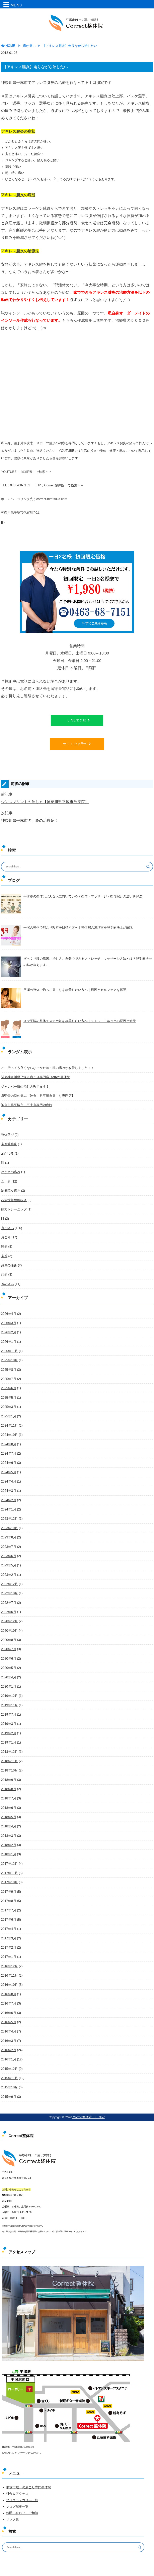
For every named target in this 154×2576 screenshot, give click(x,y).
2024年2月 (8, 1500)
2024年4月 (8, 1481)
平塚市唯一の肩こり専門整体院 (28, 2487)
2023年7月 (8, 1546)
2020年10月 (9, 1630)
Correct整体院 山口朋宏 (88, 2117)
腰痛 (4, 1246)
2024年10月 (9, 1434)
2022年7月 (8, 1602)
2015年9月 (8, 2096)
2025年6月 (8, 1388)
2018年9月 (8, 1780)
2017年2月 (8, 1947)
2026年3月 (8, 1323)
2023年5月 (8, 1565)
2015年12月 (9, 2068)
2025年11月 (9, 1351)
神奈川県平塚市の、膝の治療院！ (29, 820)
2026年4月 (8, 1313)
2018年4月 (8, 1826)
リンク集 (12, 2519)
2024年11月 (9, 1425)
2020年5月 (8, 1668)
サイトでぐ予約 (77, 744)
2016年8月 (8, 1994)
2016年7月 (8, 2003)
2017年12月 (9, 1863)
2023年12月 (9, 1518)
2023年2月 (8, 1574)
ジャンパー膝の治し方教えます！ (25, 1086)
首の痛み (7, 1284)
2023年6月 (8, 1556)
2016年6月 (8, 2013)
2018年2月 (8, 1845)
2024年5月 (8, 1472)
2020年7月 (8, 1649)
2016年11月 (9, 1975)
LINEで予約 (77, 720)
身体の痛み (9, 1265)
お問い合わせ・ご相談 (22, 2513)
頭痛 (4, 1274)
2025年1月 (8, 1416)
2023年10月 (9, 1528)
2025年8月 (8, 1369)
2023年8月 (8, 1537)
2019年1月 (8, 1742)
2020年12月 (9, 1621)
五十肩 (6, 1181)
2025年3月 (8, 1407)
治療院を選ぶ (10, 1190)
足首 (4, 1256)
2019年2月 (8, 1733)
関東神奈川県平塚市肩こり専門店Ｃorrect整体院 (35, 1077)
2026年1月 (8, 1341)
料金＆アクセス (17, 2493)
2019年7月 (8, 1714)
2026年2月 (8, 1332)
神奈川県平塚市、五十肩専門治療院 (26, 1105)
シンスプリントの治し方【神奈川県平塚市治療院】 (45, 802)
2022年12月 (9, 1584)
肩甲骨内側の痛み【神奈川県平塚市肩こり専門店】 (38, 1095)
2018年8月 (8, 1789)
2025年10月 (9, 1360)
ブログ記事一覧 (17, 2506)
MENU (16, 5)
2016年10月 (9, 1984)
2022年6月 (8, 1612)
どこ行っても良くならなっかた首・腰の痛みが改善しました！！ (47, 1068)
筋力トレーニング (14, 1209)
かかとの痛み (10, 1172)
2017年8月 (8, 1901)
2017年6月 (8, 1919)
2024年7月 (8, 1453)
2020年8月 (8, 1640)
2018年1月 (8, 1854)
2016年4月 (8, 2031)
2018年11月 (9, 1761)
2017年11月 (9, 1873)
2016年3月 (8, 2041)
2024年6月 (8, 1462)
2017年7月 (8, 1910)
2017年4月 (8, 1929)
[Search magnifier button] (148, 866)
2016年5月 (8, 2022)
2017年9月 (8, 1891)
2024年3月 (8, 1490)
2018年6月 (8, 1807)
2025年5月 (8, 1397)
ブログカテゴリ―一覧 (22, 2500)
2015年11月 (9, 2078)
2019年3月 (8, 1723)
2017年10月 (9, 1882)
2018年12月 (9, 1751)
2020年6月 (8, 1658)
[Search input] (73, 866)
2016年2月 (8, 2050)
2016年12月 (9, 1966)
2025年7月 (8, 1379)
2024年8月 (8, 1444)
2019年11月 (9, 1705)
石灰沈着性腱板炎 (14, 1200)
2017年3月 (8, 1938)
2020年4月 (8, 1677)
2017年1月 (8, 1956)
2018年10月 (9, 1770)
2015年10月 (9, 2087)
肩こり (6, 1237)
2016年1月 (8, 2059)
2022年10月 (9, 1593)
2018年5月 (8, 1817)
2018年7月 (8, 1798)
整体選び (7, 1134)
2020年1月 (8, 1686)
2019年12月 (9, 1695)
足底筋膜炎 (9, 1144)
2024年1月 (8, 1509)
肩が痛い (7, 1228)
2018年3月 (8, 1835)
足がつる (7, 1153)
